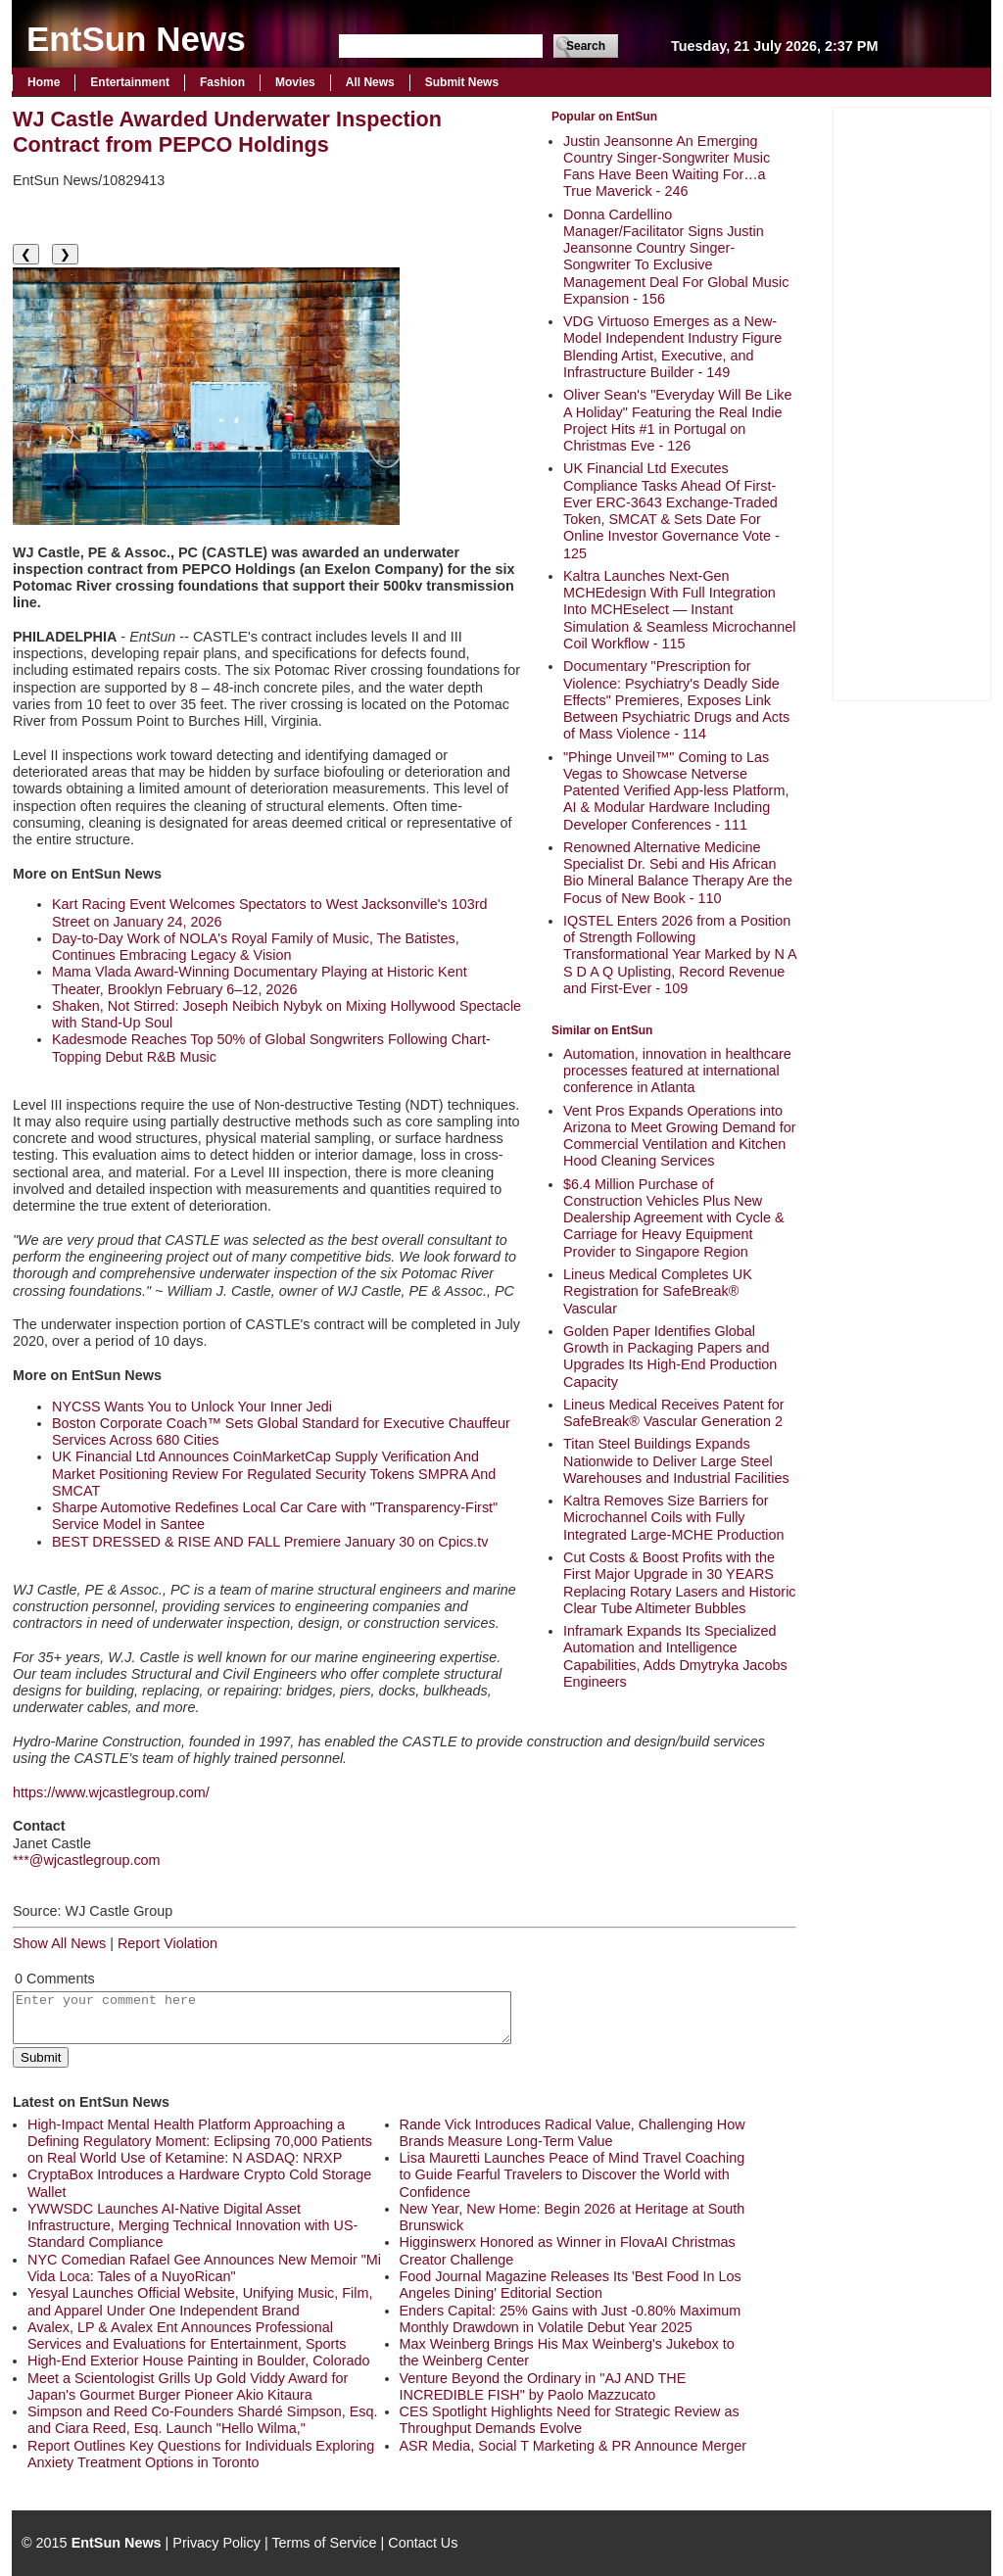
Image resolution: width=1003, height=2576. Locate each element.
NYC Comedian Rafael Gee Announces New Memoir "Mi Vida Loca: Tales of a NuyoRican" (204, 2268)
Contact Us (422, 2543)
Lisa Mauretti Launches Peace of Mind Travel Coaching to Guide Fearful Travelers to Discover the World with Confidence (572, 2175)
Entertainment (129, 82)
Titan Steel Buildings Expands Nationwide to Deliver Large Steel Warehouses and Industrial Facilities (676, 1461)
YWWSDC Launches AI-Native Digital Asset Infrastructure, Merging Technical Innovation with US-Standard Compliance (192, 2226)
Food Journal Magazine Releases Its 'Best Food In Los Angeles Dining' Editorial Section (570, 2284)
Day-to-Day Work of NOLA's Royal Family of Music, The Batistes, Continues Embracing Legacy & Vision (255, 946)
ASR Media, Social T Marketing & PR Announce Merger (573, 2446)
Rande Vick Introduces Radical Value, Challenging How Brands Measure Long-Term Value (572, 2133)
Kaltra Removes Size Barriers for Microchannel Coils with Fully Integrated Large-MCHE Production (674, 1518)
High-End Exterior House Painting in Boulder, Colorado (198, 2360)
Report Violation (167, 1943)
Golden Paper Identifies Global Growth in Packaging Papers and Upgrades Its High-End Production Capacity (670, 1356)
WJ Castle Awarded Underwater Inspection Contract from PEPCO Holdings (227, 132)
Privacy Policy (216, 2543)
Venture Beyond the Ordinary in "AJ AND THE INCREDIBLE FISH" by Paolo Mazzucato (543, 2386)
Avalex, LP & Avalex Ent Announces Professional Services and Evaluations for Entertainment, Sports (187, 2335)
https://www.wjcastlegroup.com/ (111, 1792)
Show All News (59, 1943)
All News (370, 82)
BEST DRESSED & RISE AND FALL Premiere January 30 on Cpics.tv (270, 1542)
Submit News (462, 82)
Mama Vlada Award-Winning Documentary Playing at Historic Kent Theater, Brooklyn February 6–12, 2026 (259, 980)
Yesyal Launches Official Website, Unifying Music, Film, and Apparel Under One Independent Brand (199, 2301)
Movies (295, 82)
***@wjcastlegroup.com (87, 1860)
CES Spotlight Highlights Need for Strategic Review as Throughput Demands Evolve (570, 2420)
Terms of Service (323, 2543)
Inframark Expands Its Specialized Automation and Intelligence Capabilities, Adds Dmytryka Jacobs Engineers (675, 1656)
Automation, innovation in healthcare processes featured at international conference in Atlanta (677, 1071)
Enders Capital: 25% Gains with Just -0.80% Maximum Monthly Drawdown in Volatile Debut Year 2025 (570, 2319)
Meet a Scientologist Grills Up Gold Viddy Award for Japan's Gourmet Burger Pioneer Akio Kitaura (187, 2386)
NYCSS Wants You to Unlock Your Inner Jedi (192, 1406)
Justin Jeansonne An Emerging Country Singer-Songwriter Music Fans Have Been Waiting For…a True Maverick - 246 (666, 166)
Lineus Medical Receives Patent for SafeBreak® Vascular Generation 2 (674, 1413)
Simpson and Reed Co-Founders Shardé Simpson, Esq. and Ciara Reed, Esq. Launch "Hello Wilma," (202, 2420)
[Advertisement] (912, 401)
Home (43, 82)
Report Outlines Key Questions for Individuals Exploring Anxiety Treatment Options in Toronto (200, 2454)
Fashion (222, 82)
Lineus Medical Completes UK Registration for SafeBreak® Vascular (657, 1291)
